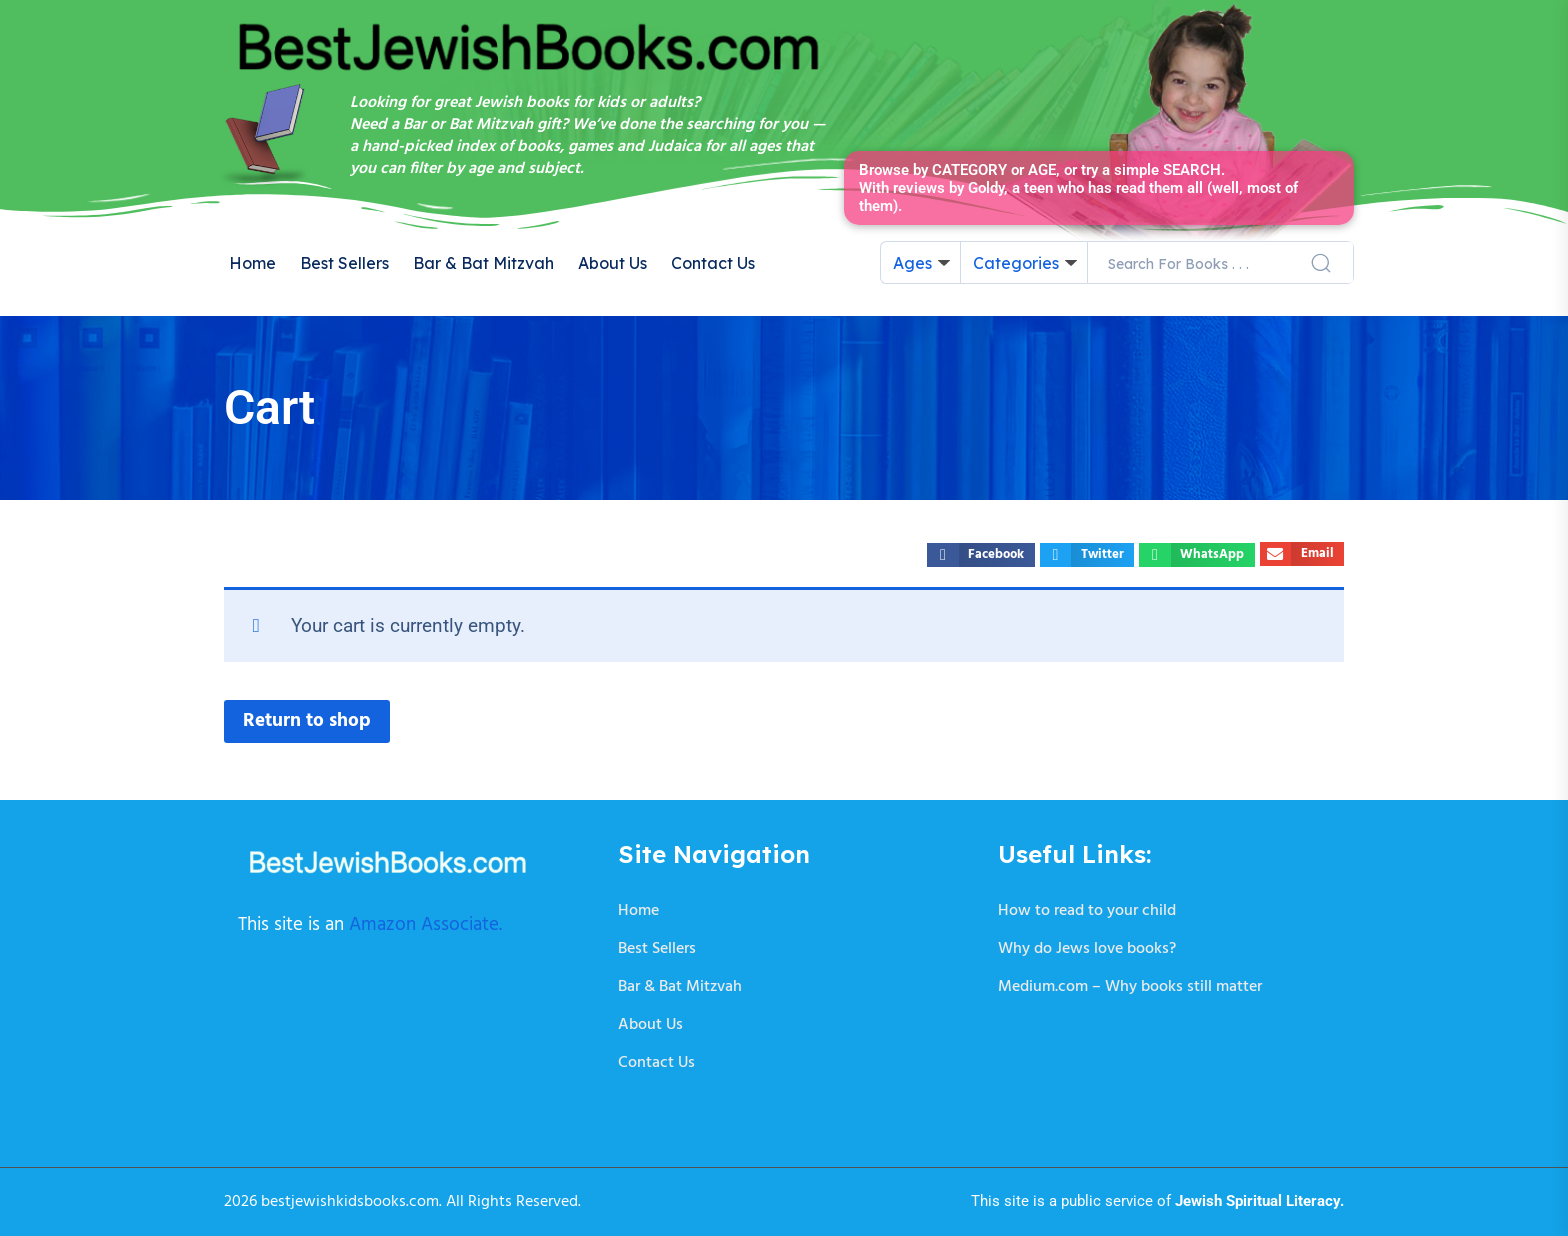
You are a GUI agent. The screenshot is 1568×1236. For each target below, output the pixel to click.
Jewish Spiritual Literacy (1257, 1201)
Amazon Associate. (425, 925)
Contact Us (713, 263)
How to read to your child (1087, 911)
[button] (980, 555)
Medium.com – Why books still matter (1130, 987)
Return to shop (307, 721)
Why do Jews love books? (1087, 949)
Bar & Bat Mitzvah (483, 263)
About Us (612, 263)
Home (252, 263)
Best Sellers (344, 263)
